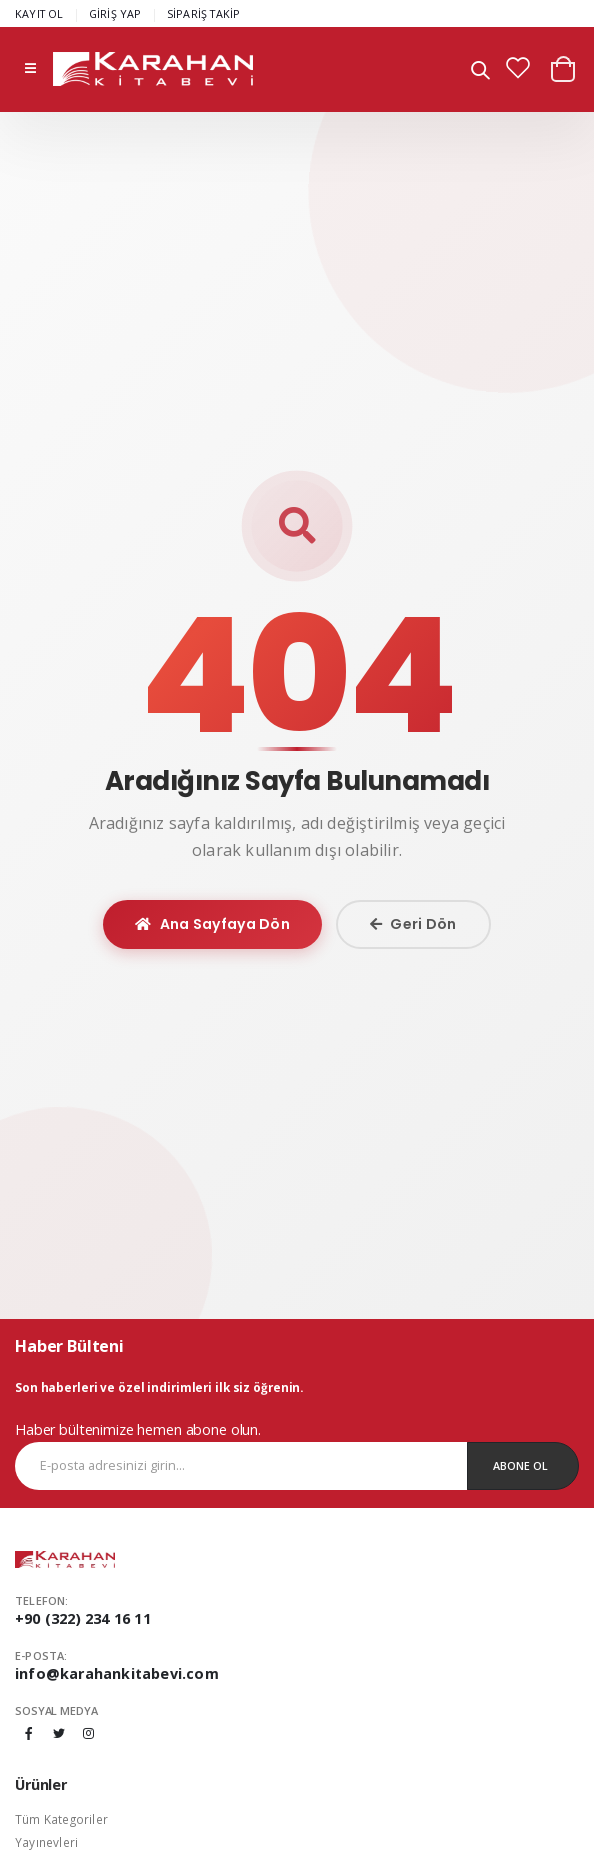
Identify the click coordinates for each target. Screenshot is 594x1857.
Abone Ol (520, 1465)
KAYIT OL (39, 13)
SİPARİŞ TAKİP (204, 13)
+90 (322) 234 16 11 (83, 1618)
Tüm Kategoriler (61, 1819)
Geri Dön (413, 924)
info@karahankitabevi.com (117, 1673)
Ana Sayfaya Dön (212, 924)
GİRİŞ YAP (115, 13)
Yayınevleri (46, 1842)
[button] (480, 72)
